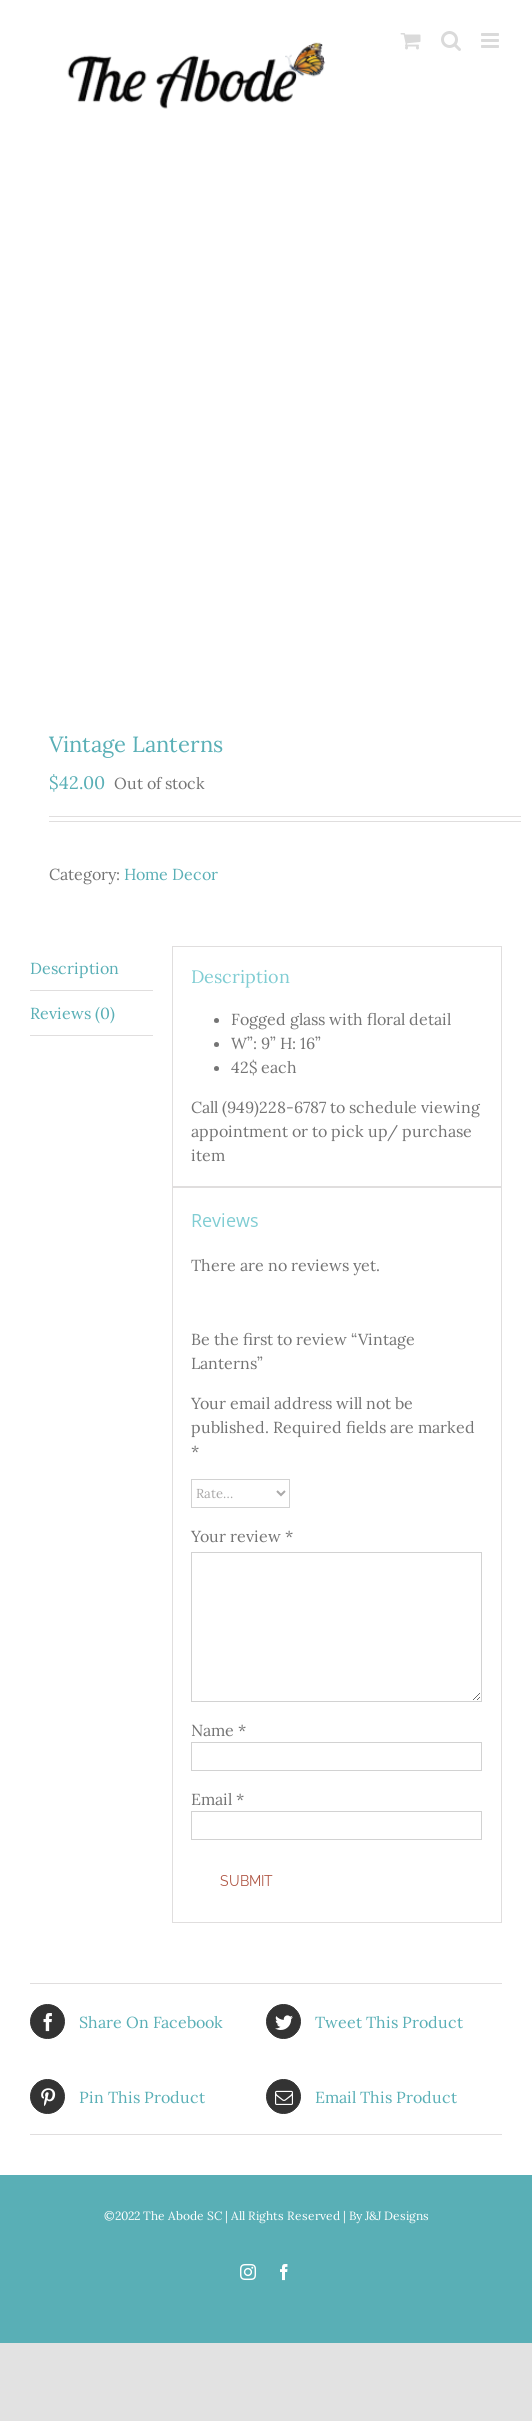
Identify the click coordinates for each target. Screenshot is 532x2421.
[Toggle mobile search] (451, 40)
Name (218, 1730)
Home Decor (171, 874)
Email (217, 1799)
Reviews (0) (72, 1013)
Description (74, 968)
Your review (242, 1536)
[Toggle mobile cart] (411, 40)
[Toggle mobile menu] (491, 40)
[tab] (91, 968)
